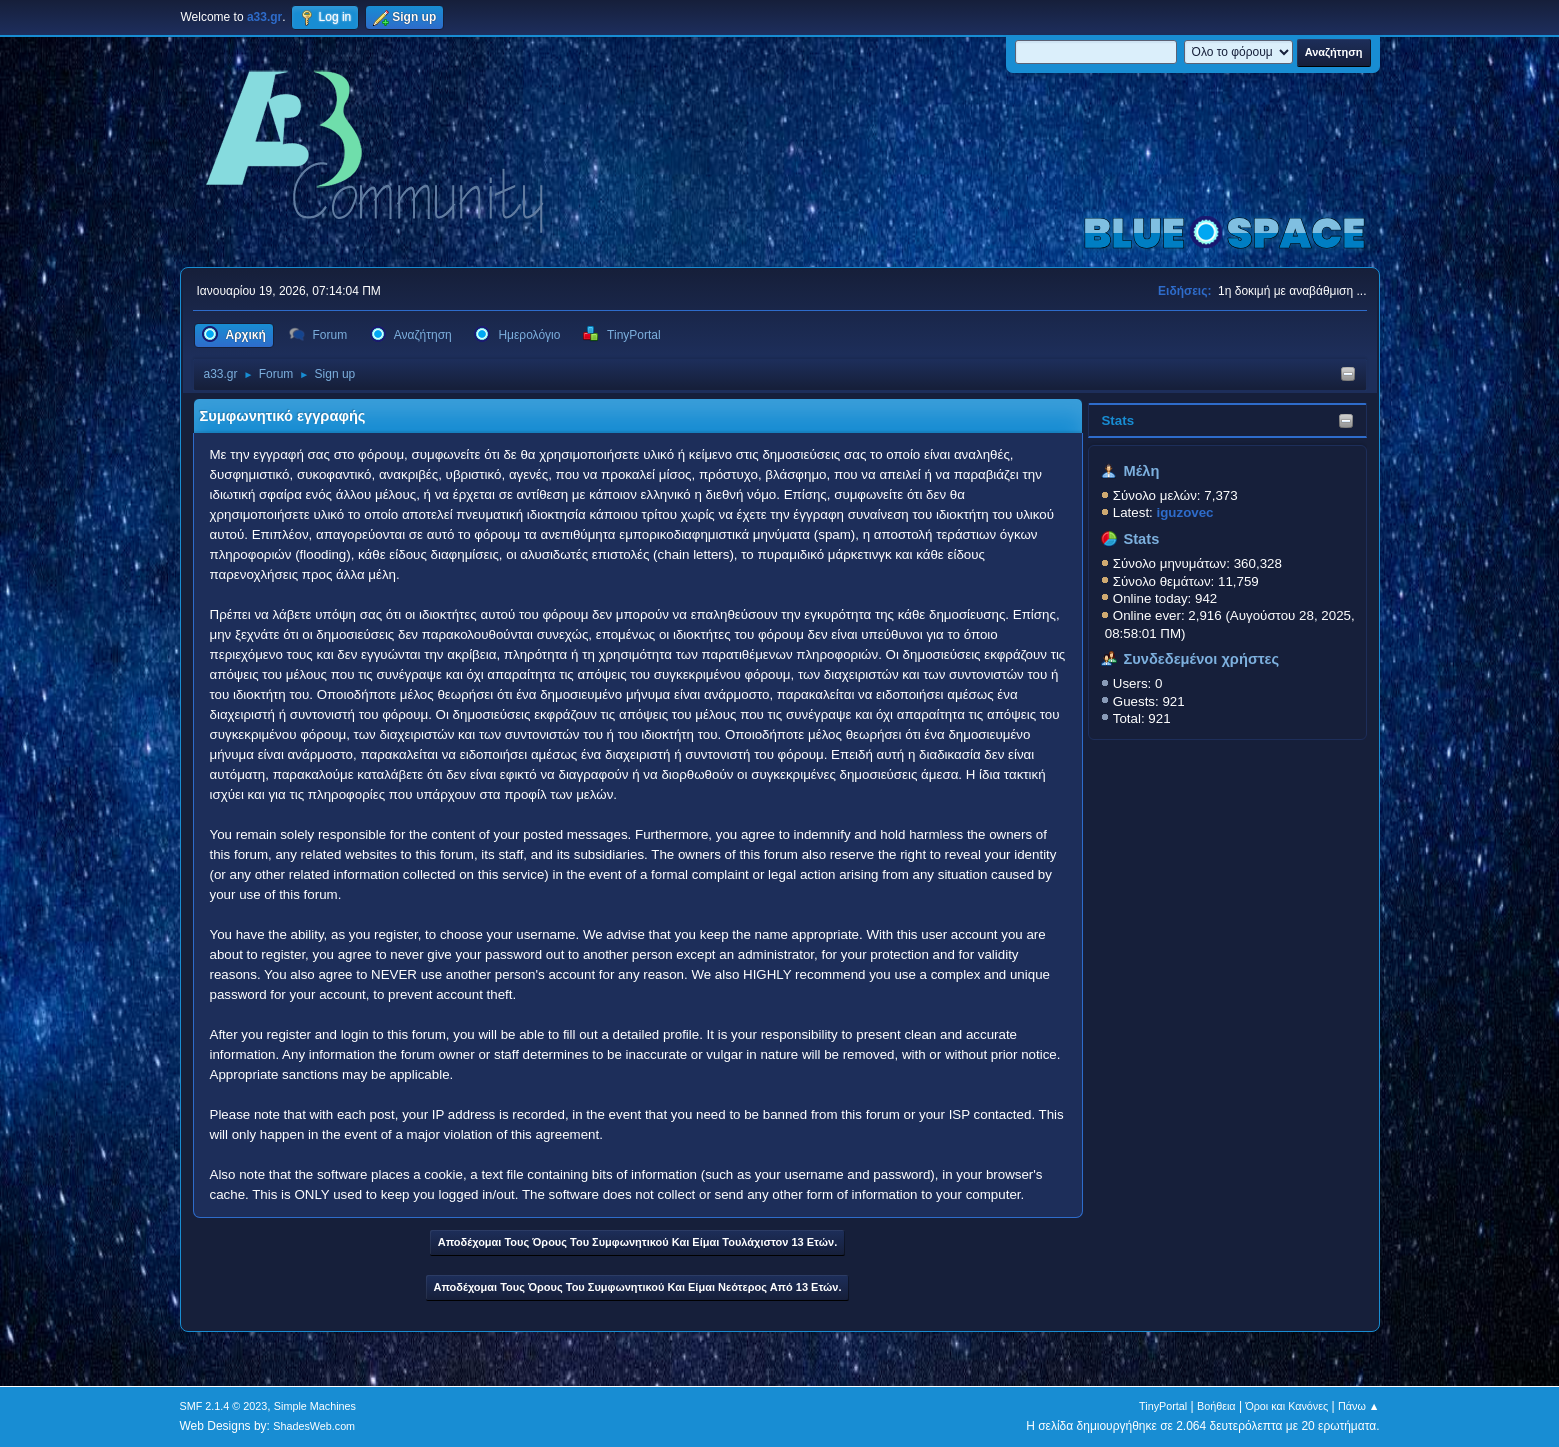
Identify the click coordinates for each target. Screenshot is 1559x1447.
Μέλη (1141, 471)
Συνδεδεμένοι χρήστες (1201, 659)
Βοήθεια (1216, 1406)
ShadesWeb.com (314, 1426)
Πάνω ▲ (1359, 1406)
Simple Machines (315, 1406)
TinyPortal (1163, 1406)
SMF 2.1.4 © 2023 (224, 1406)
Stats (1117, 420)
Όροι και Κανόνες (1286, 1406)
